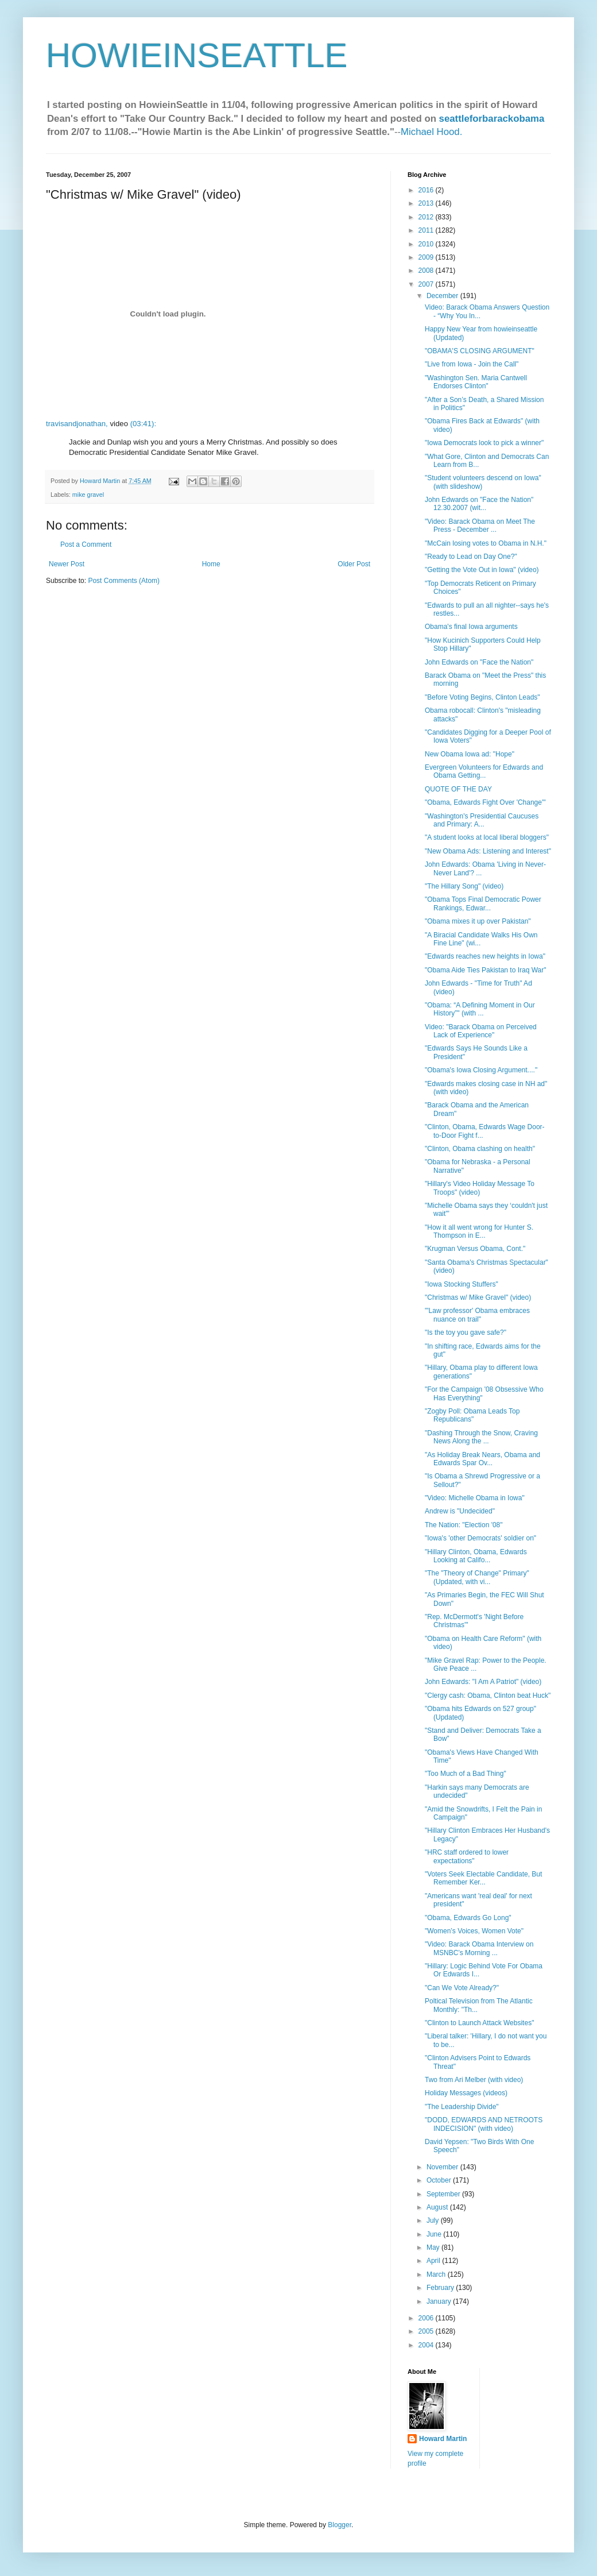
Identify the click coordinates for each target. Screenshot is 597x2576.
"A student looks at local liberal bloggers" (487, 837)
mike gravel (88, 494)
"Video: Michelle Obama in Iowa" (475, 1498)
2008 (427, 271)
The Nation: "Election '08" (464, 1525)
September (444, 2194)
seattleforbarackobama (492, 118)
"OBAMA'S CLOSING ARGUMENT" (479, 351)
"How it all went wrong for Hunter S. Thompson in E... (479, 1231)
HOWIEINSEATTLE (197, 55)
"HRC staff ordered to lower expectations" (467, 1856)
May (434, 2247)
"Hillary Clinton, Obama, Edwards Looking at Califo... (476, 1556)
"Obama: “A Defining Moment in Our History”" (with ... (480, 1009)
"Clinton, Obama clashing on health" (480, 1149)
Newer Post (66, 564)
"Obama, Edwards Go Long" (468, 1918)
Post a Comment (85, 544)
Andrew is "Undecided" (460, 1511)
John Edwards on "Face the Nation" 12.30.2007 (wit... (479, 504)
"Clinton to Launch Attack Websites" (479, 2023)
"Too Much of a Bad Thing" (465, 1774)
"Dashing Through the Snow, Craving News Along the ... (481, 1437)
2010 (427, 244)
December (443, 296)
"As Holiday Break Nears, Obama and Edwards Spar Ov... (482, 1459)
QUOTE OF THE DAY (458, 789)
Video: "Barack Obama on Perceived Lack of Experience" (481, 1031)
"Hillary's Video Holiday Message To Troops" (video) (479, 1188)
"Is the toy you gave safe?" (465, 1332)
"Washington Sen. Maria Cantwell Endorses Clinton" (476, 382)
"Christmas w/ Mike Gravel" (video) (478, 1297)
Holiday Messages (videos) (466, 2093)
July (434, 2220)
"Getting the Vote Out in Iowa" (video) (482, 570)
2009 (427, 257)
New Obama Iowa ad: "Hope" (469, 754)
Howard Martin (443, 2439)
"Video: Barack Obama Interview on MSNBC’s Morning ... (479, 1948)
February (441, 2288)
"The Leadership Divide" (462, 2107)
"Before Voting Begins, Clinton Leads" (482, 697)
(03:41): (143, 423)
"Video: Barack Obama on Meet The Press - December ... (480, 525)
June (435, 2234)
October (440, 2180)
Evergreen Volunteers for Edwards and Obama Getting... (484, 771)
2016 (427, 190)
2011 (427, 230)
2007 (427, 284)
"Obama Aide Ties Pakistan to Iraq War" (485, 970)
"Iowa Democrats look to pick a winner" (484, 443)
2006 (427, 2318)
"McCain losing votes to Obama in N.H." (485, 543)
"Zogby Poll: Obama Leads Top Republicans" (472, 1415)
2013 (427, 203)
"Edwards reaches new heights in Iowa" (485, 956)
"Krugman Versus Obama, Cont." (475, 1249)
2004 (427, 2345)
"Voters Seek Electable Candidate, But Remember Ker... (483, 1878)
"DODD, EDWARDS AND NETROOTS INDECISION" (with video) (483, 2124)
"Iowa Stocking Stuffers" (461, 1284)
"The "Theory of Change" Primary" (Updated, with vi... (477, 1577)
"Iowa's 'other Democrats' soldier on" (480, 1538)
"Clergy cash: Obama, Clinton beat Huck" (488, 1695)
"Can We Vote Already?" (462, 1988)
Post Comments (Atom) (124, 581)
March (437, 2274)
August (438, 2207)
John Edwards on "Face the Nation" (479, 662)
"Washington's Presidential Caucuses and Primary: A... (481, 820)
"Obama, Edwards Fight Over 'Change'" (485, 802)
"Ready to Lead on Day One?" (471, 557)
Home (211, 564)
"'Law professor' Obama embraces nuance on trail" (477, 1315)
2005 (427, 2331)
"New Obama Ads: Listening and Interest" (488, 851)
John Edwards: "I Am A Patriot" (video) (483, 1682)
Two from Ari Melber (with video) (474, 2080)
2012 (427, 217)
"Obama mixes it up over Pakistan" (478, 921)
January (440, 2301)
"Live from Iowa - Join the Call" (471, 364)
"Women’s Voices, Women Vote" (474, 1931)
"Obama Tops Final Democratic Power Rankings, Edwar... (483, 903)
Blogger (339, 2525)
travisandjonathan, (77, 423)
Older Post (354, 564)
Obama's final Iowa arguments (471, 627)
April (434, 2261)
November (443, 2167)
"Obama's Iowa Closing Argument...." (481, 1070)
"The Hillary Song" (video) (464, 886)
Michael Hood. (431, 131)
